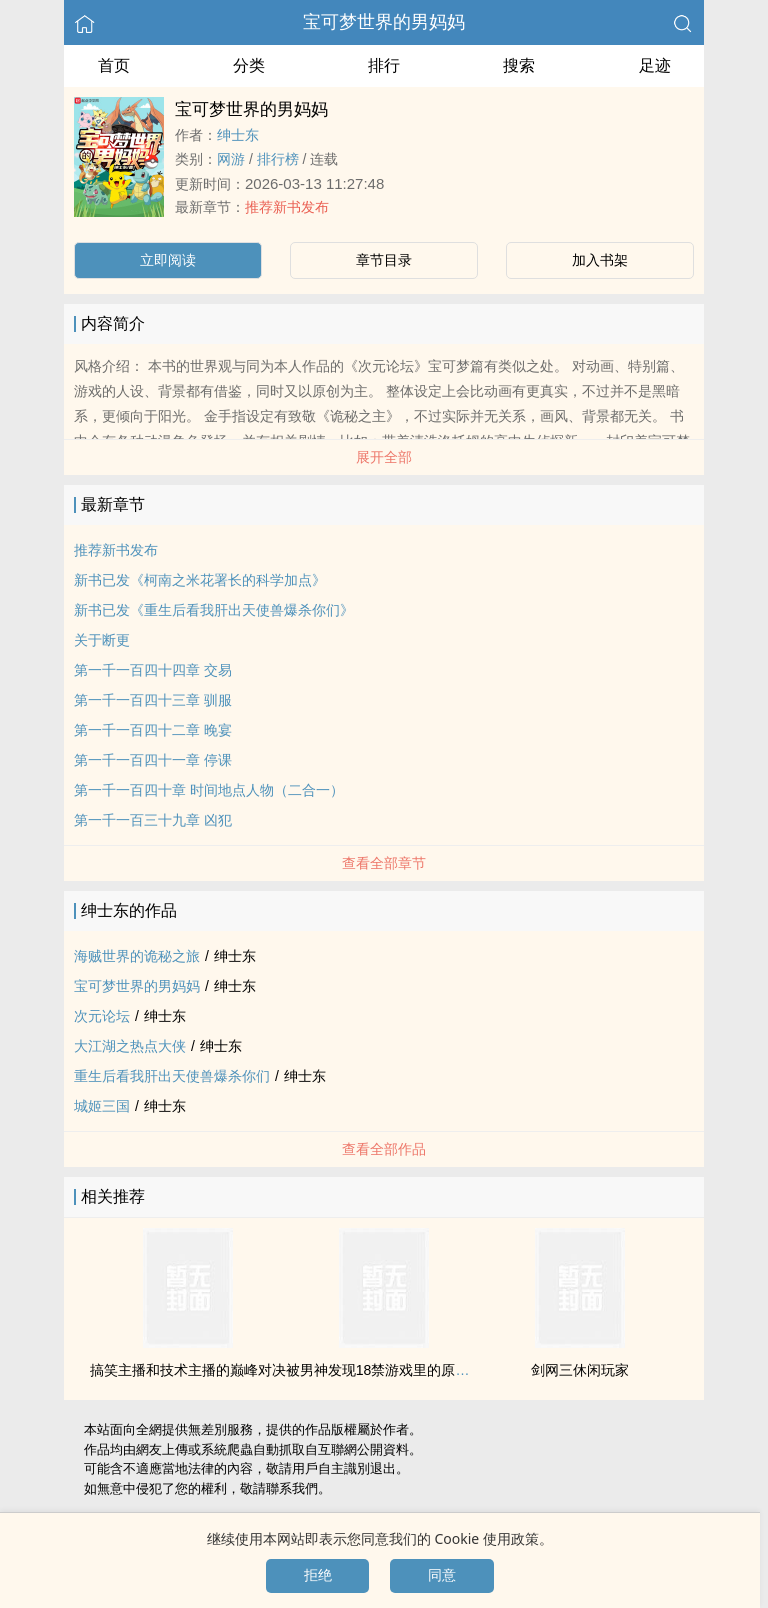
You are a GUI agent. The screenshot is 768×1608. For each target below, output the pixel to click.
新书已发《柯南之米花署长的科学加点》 (200, 580)
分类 (249, 65)
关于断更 (102, 640)
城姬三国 (102, 1106)
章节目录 (384, 260)
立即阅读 (168, 260)
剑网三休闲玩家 (580, 1370)
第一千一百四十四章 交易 (153, 670)
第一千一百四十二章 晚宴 (153, 730)
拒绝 (318, 1575)
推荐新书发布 (287, 207)
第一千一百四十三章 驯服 (153, 700)
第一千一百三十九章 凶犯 (153, 820)
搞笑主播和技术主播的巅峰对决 (188, 1370)
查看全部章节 (384, 863)
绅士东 (238, 135)
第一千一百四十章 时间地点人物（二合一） (209, 790)
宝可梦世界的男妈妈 (384, 22)
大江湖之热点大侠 (130, 1046)
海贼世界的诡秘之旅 (137, 956)
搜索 (519, 65)
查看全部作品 (384, 1149)
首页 (114, 65)
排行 (384, 65)
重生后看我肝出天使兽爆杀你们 (172, 1076)
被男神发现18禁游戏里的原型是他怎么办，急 (427, 1370)
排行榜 (278, 159)
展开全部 (384, 457)
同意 (442, 1575)
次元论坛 (102, 1016)
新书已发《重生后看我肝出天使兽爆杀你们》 (214, 610)
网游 (231, 159)
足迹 (655, 65)
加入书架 (600, 260)
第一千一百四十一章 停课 (153, 760)
